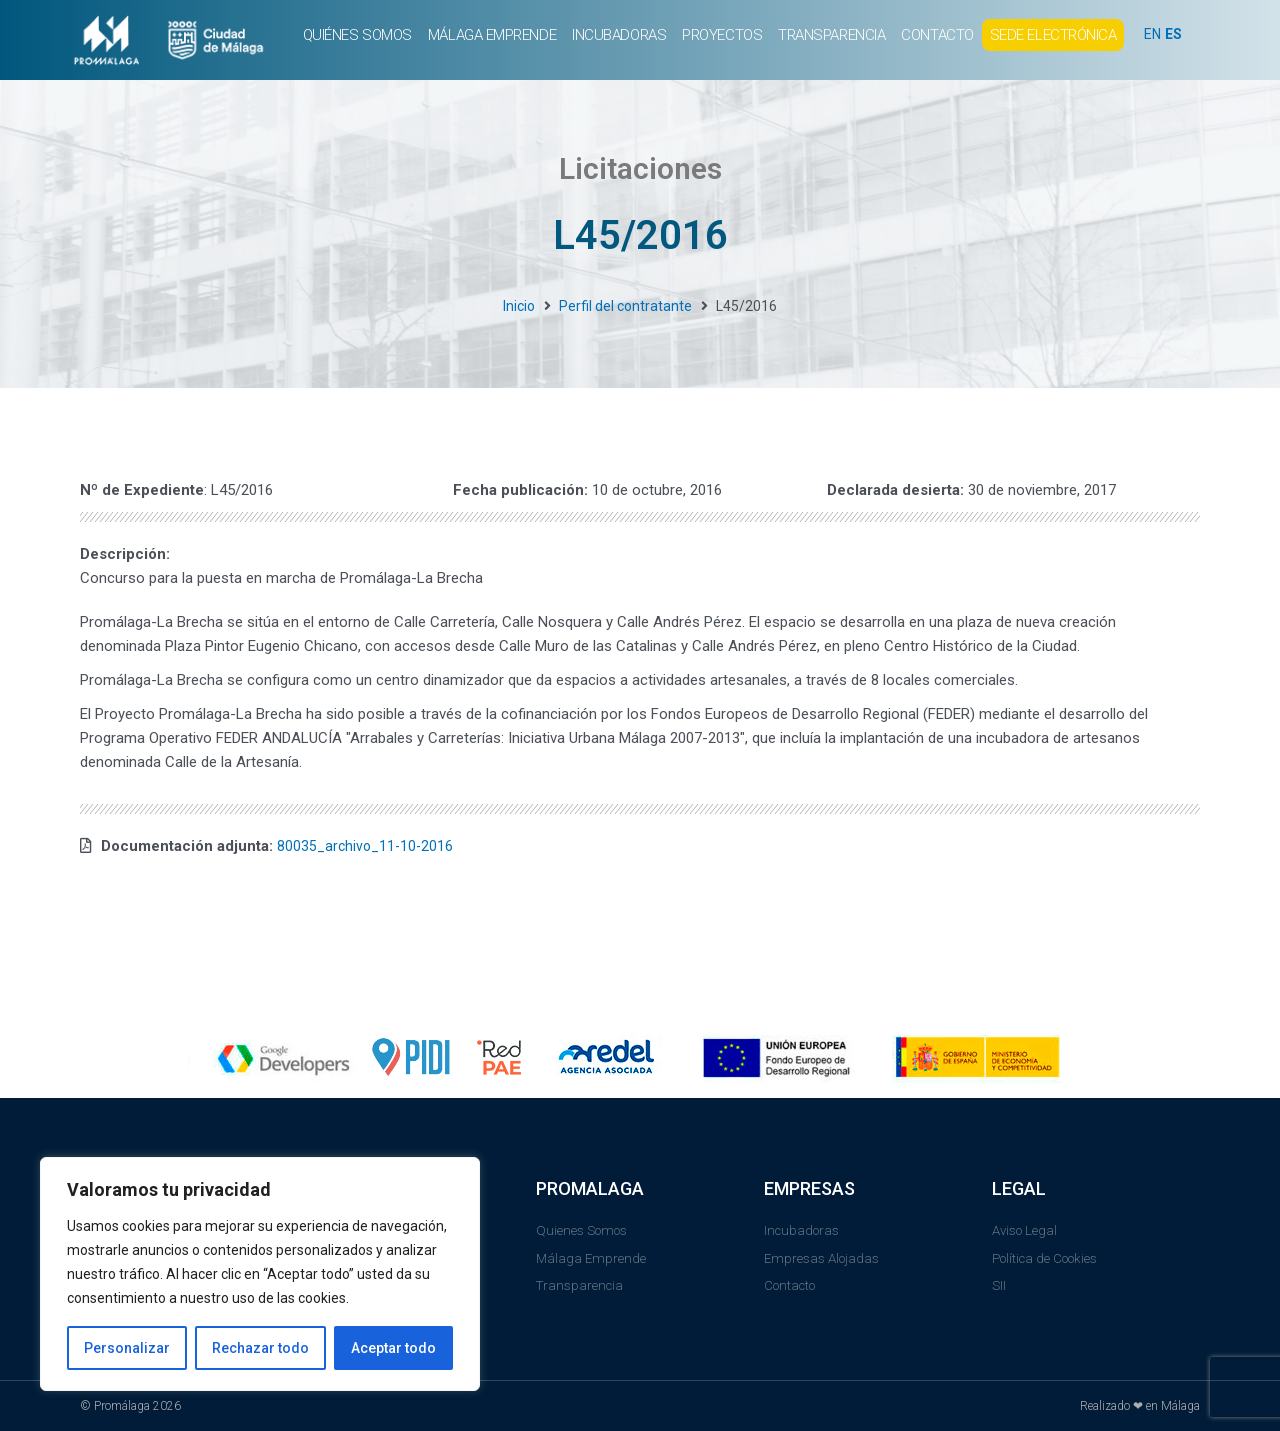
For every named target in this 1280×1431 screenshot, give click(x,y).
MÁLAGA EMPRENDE (492, 35)
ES (1175, 34)
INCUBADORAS (619, 35)
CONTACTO (937, 35)
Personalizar (127, 1348)
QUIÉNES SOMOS (357, 35)
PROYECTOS (722, 35)
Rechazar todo (260, 1348)
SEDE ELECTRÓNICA (1053, 35)
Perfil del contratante (625, 306)
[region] (260, 1274)
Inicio (519, 306)
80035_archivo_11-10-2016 (368, 846)
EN (1153, 34)
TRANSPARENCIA (831, 35)
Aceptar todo (393, 1348)
